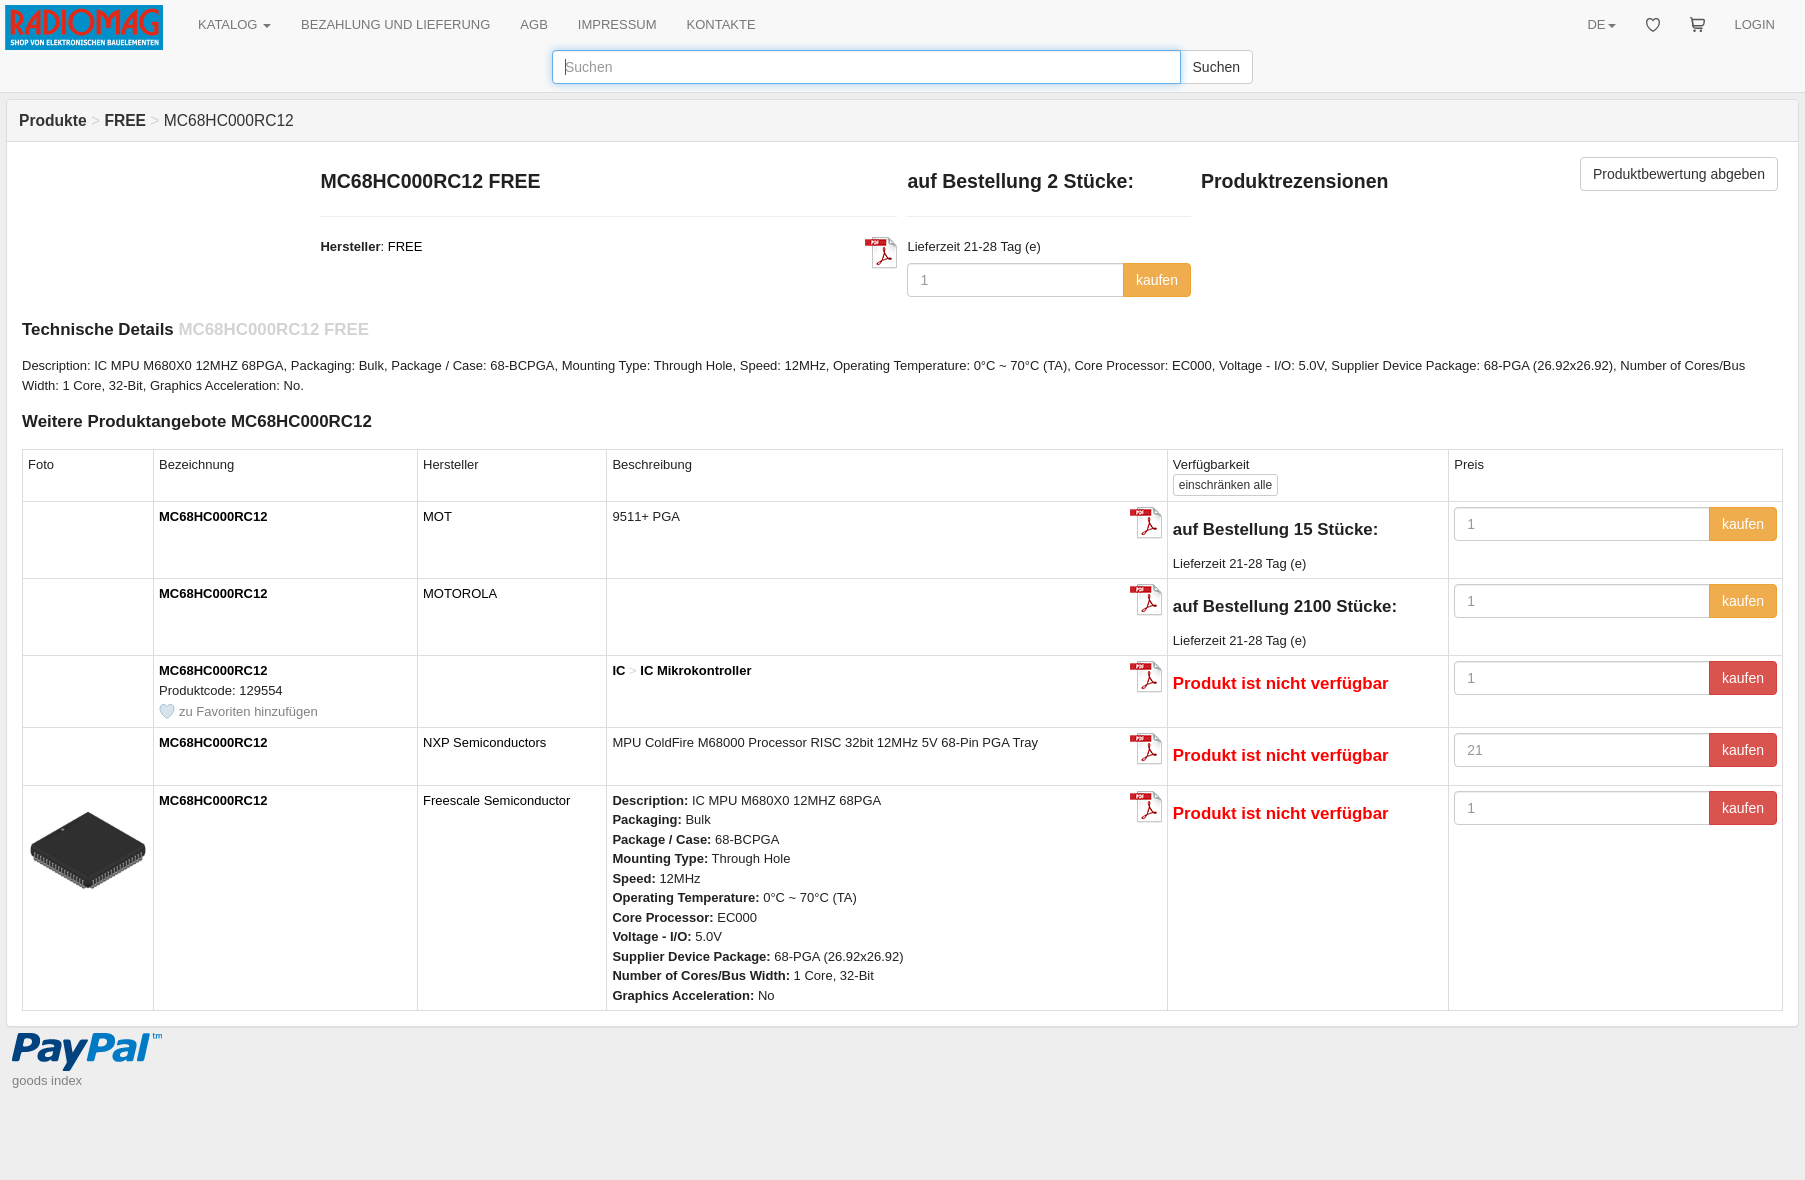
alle (1225, 485)
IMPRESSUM (617, 24)
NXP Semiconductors (484, 742)
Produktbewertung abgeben (1679, 174)
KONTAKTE (721, 24)
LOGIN (1755, 24)
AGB (533, 24)
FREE (405, 246)
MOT (437, 516)
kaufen (1157, 280)
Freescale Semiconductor (496, 800)
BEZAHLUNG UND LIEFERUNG (395, 24)
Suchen (1216, 67)
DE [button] (1601, 24)
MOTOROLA (460, 593)
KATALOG (234, 24)
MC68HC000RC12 (213, 516)
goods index (47, 1080)
